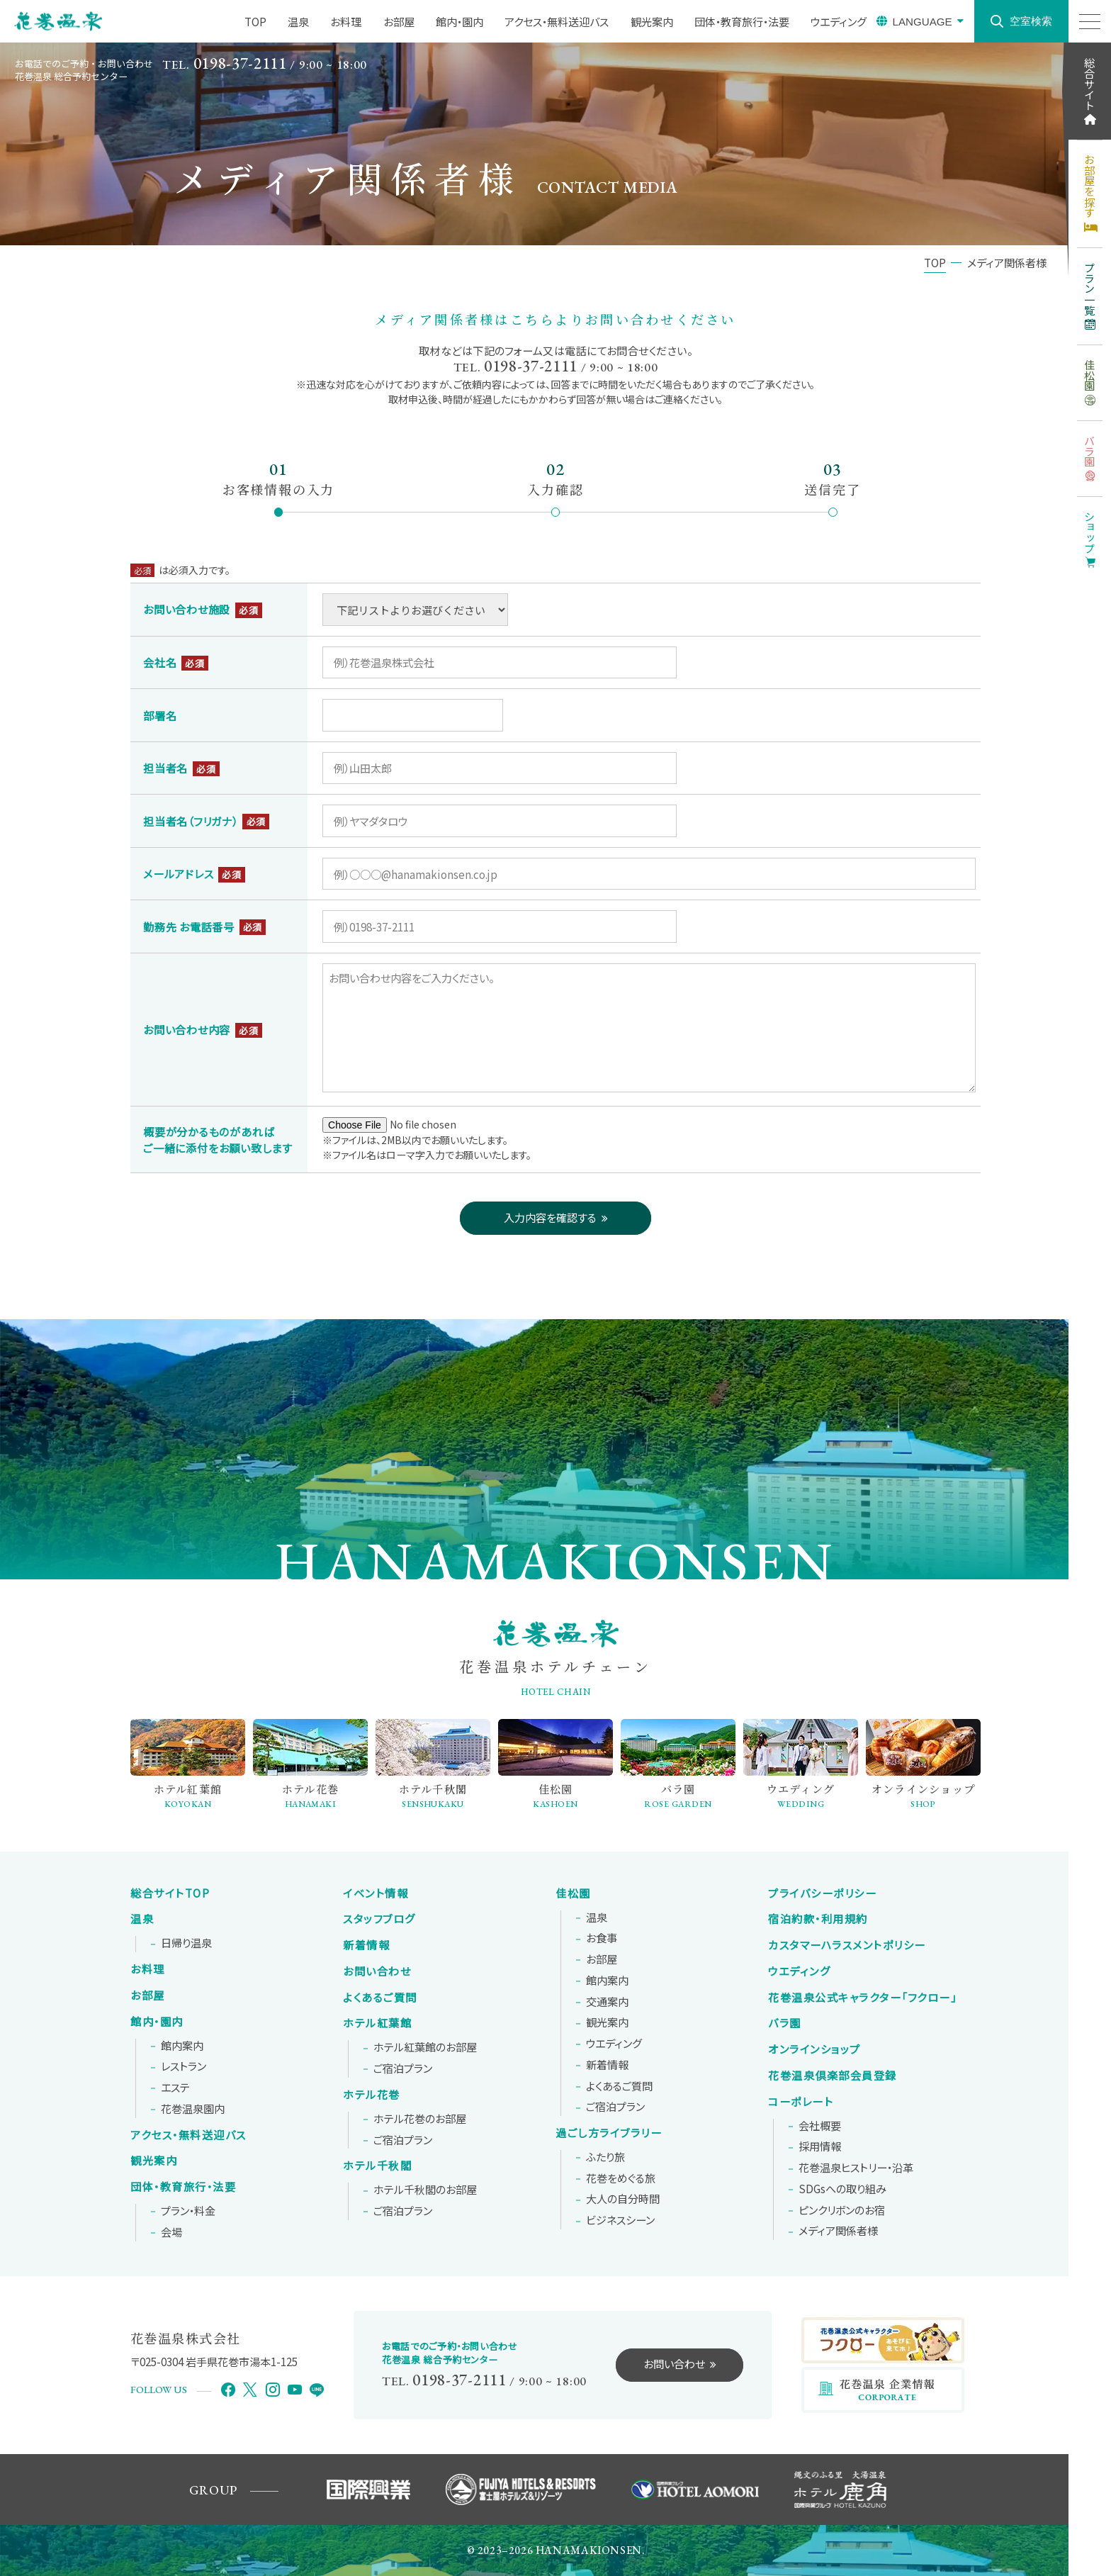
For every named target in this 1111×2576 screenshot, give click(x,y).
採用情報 (820, 2146)
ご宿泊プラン (402, 2068)
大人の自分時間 (623, 2199)
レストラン (183, 2066)
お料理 (147, 1969)
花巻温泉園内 (193, 2109)
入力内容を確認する (550, 1217)
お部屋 (147, 1995)
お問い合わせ (377, 1971)
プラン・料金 (188, 2211)
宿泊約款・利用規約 (818, 1919)
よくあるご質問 (380, 1997)
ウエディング (614, 2044)
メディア (838, 2231)
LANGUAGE (922, 22)
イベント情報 (375, 1893)
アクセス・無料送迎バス (188, 2135)
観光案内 (153, 2161)
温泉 (142, 1919)
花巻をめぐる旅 (620, 2178)
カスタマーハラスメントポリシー (847, 1945)
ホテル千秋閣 (377, 2165)
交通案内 (607, 2002)
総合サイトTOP (170, 1893)
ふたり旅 (605, 2157)
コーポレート (800, 2102)
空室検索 (1031, 21)
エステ (175, 2088)
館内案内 (182, 2046)
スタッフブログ (379, 1919)
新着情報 (366, 1945)
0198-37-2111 (240, 63)
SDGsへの (842, 2189)
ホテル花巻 (371, 2095)
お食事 (601, 1938)
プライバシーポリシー (822, 1893)
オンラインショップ (814, 2049)
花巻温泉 (862, 1997)
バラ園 (784, 2023)
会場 (171, 2232)
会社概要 (820, 2126)
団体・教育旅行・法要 (183, 2187)
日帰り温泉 (186, 1943)
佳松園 (573, 1893)
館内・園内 (157, 2022)
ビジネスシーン (620, 2220)
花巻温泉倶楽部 (832, 2075)
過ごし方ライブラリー (609, 2133)
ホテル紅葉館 (377, 2023)
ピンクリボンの (842, 2210)
